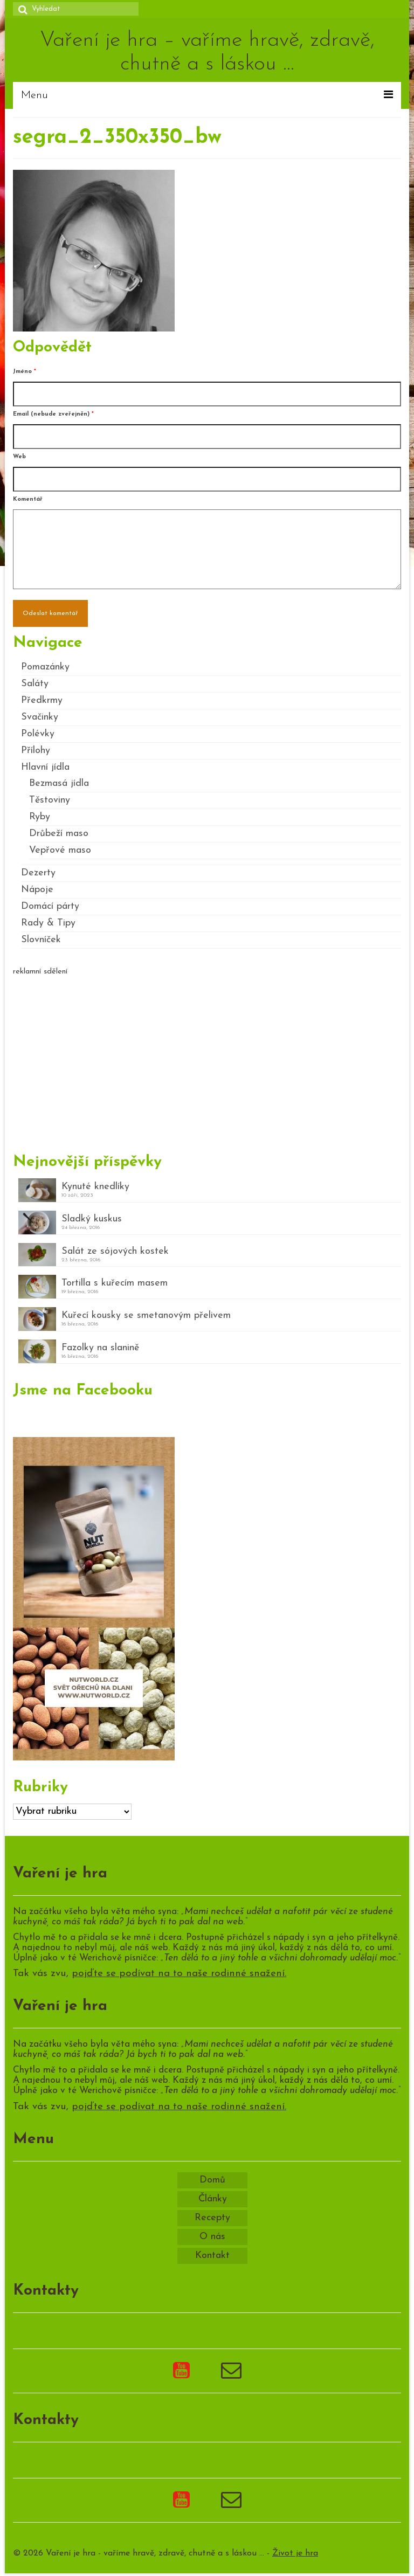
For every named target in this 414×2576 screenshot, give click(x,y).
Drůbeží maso (58, 833)
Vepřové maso (60, 850)
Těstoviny (49, 800)
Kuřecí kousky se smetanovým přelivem (146, 1315)
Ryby (39, 817)
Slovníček (41, 940)
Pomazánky (45, 667)
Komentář (28, 499)
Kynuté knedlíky (95, 1187)
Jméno (24, 372)
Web (19, 457)
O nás (212, 2237)
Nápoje (37, 890)
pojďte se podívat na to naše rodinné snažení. (179, 1974)
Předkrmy (42, 700)
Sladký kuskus (91, 1219)
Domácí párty (50, 906)
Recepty (212, 2218)
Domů (212, 2180)
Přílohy (35, 750)
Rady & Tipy (48, 923)
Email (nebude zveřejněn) (53, 414)
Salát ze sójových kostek (115, 1251)
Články (212, 2199)
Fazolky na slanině (100, 1348)
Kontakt (212, 2255)
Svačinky (39, 717)
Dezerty (38, 873)
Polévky (37, 734)
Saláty (35, 684)
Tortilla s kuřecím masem (114, 1283)
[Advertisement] (207, 1059)
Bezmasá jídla (59, 783)
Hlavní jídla (45, 767)
